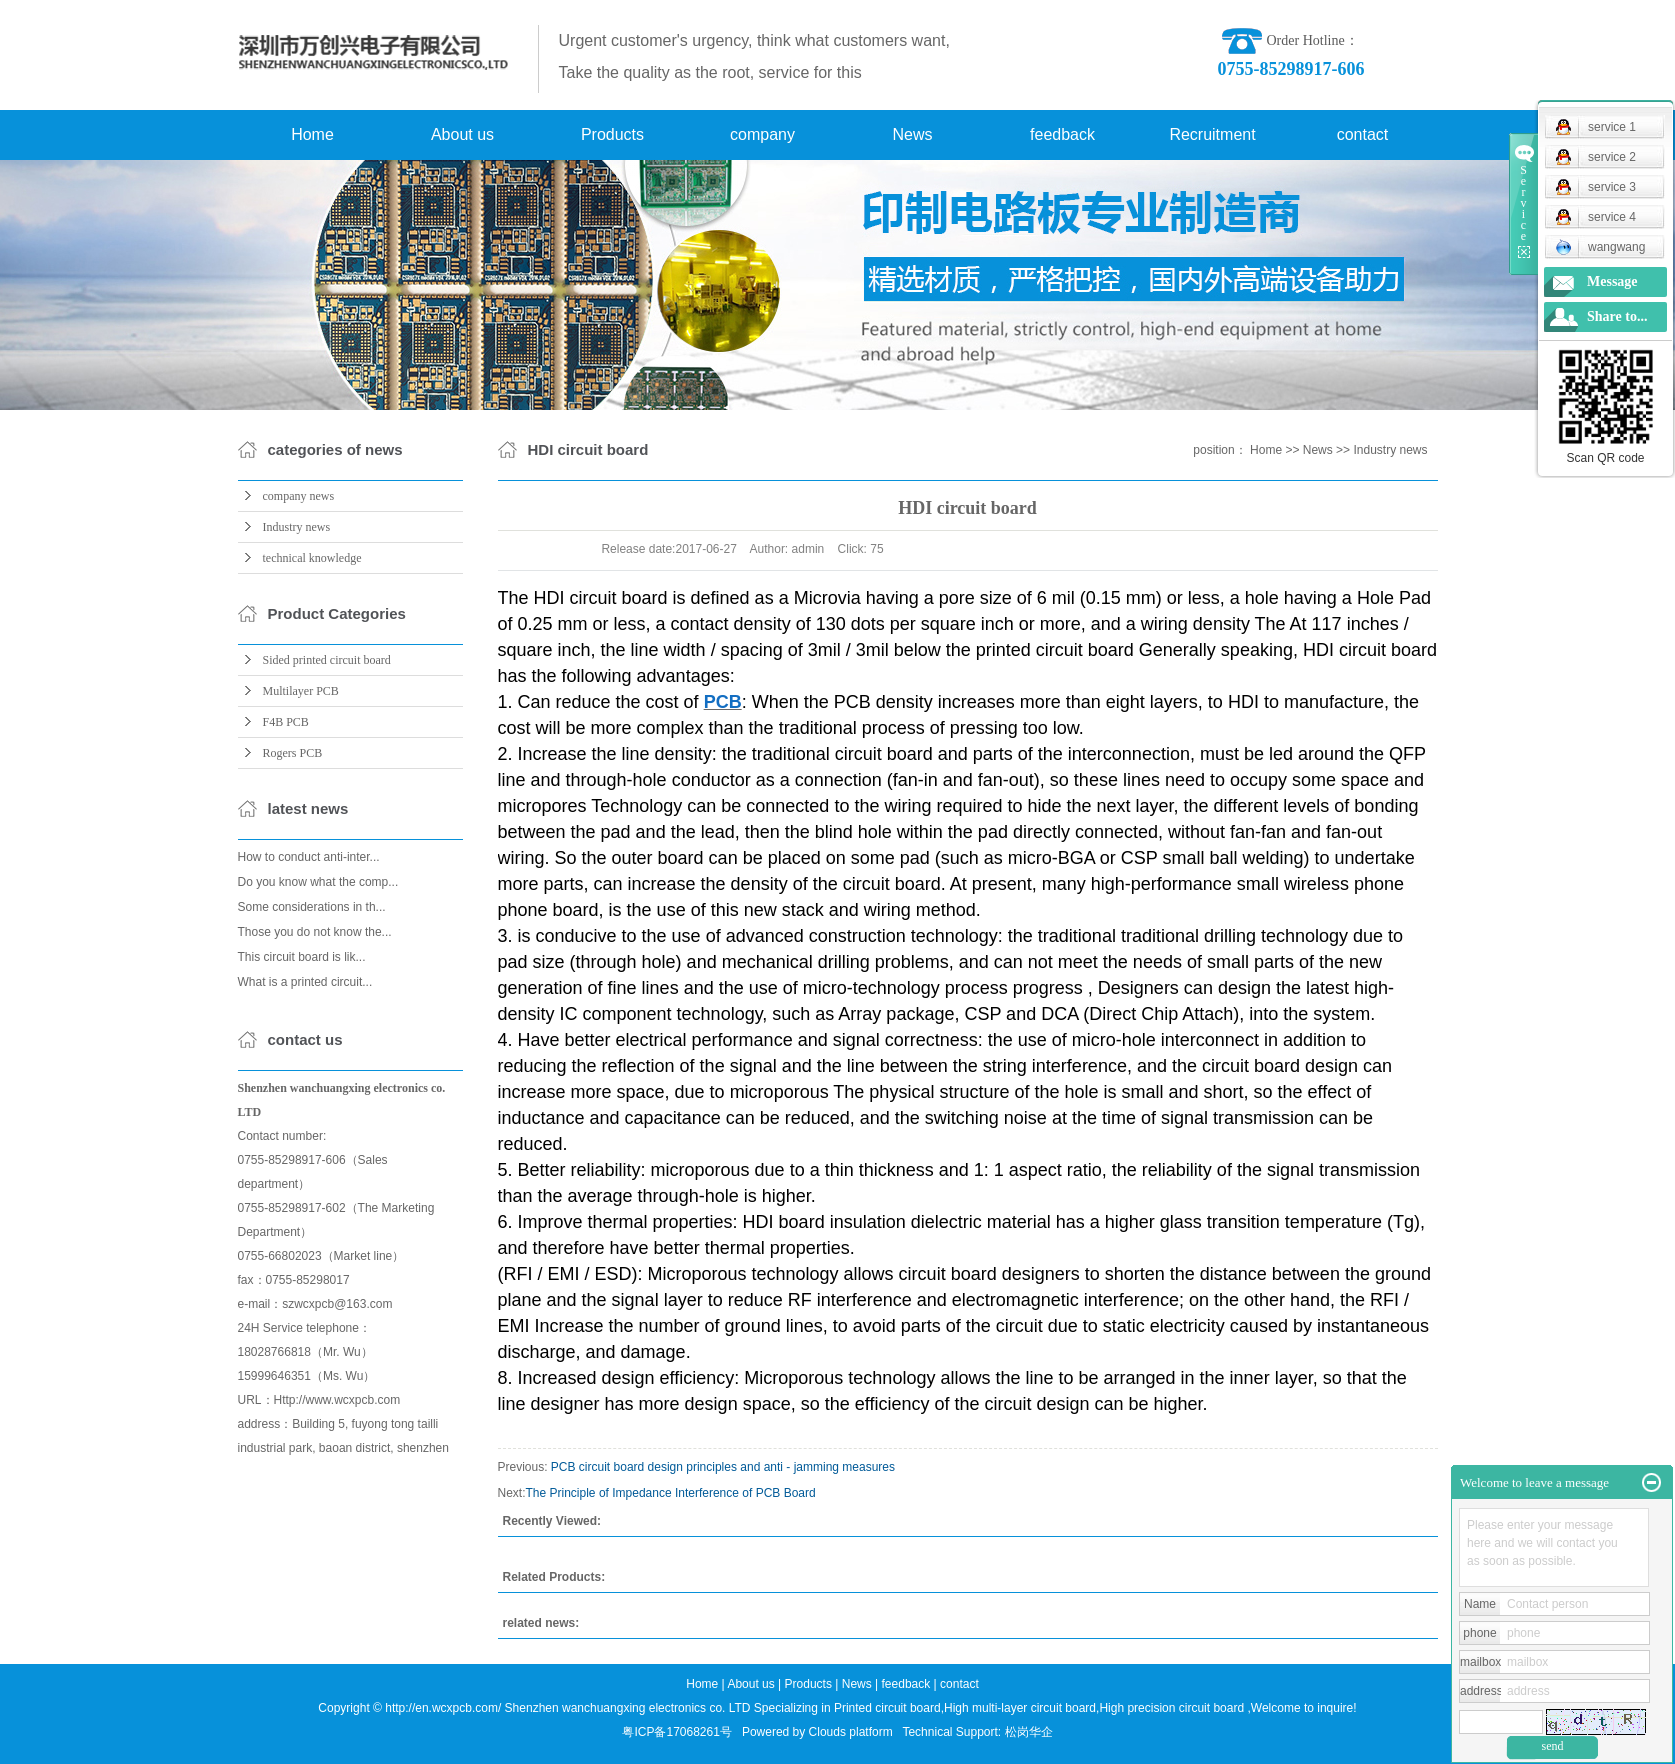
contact (1363, 134)
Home (312, 134)
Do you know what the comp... (318, 882)
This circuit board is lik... (302, 957)
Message (1612, 281)
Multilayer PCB (301, 691)
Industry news (297, 527)
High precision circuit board (1171, 1708)
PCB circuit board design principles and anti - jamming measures (723, 1467)
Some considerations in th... (312, 907)
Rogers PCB (293, 753)
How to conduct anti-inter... (309, 857)
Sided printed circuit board (327, 660)
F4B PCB (286, 722)
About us (462, 134)
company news (299, 496)
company (762, 134)
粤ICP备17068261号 (676, 1732)
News (912, 134)
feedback (1062, 134)
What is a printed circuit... (305, 982)
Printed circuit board (887, 1708)
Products (612, 134)
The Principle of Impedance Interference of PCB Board (671, 1493)
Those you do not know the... (315, 932)
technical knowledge (312, 558)
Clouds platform (851, 1732)
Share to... (1617, 316)
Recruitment (1212, 134)
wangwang (1600, 247)
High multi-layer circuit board (1020, 1708)
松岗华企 (1029, 1732)
